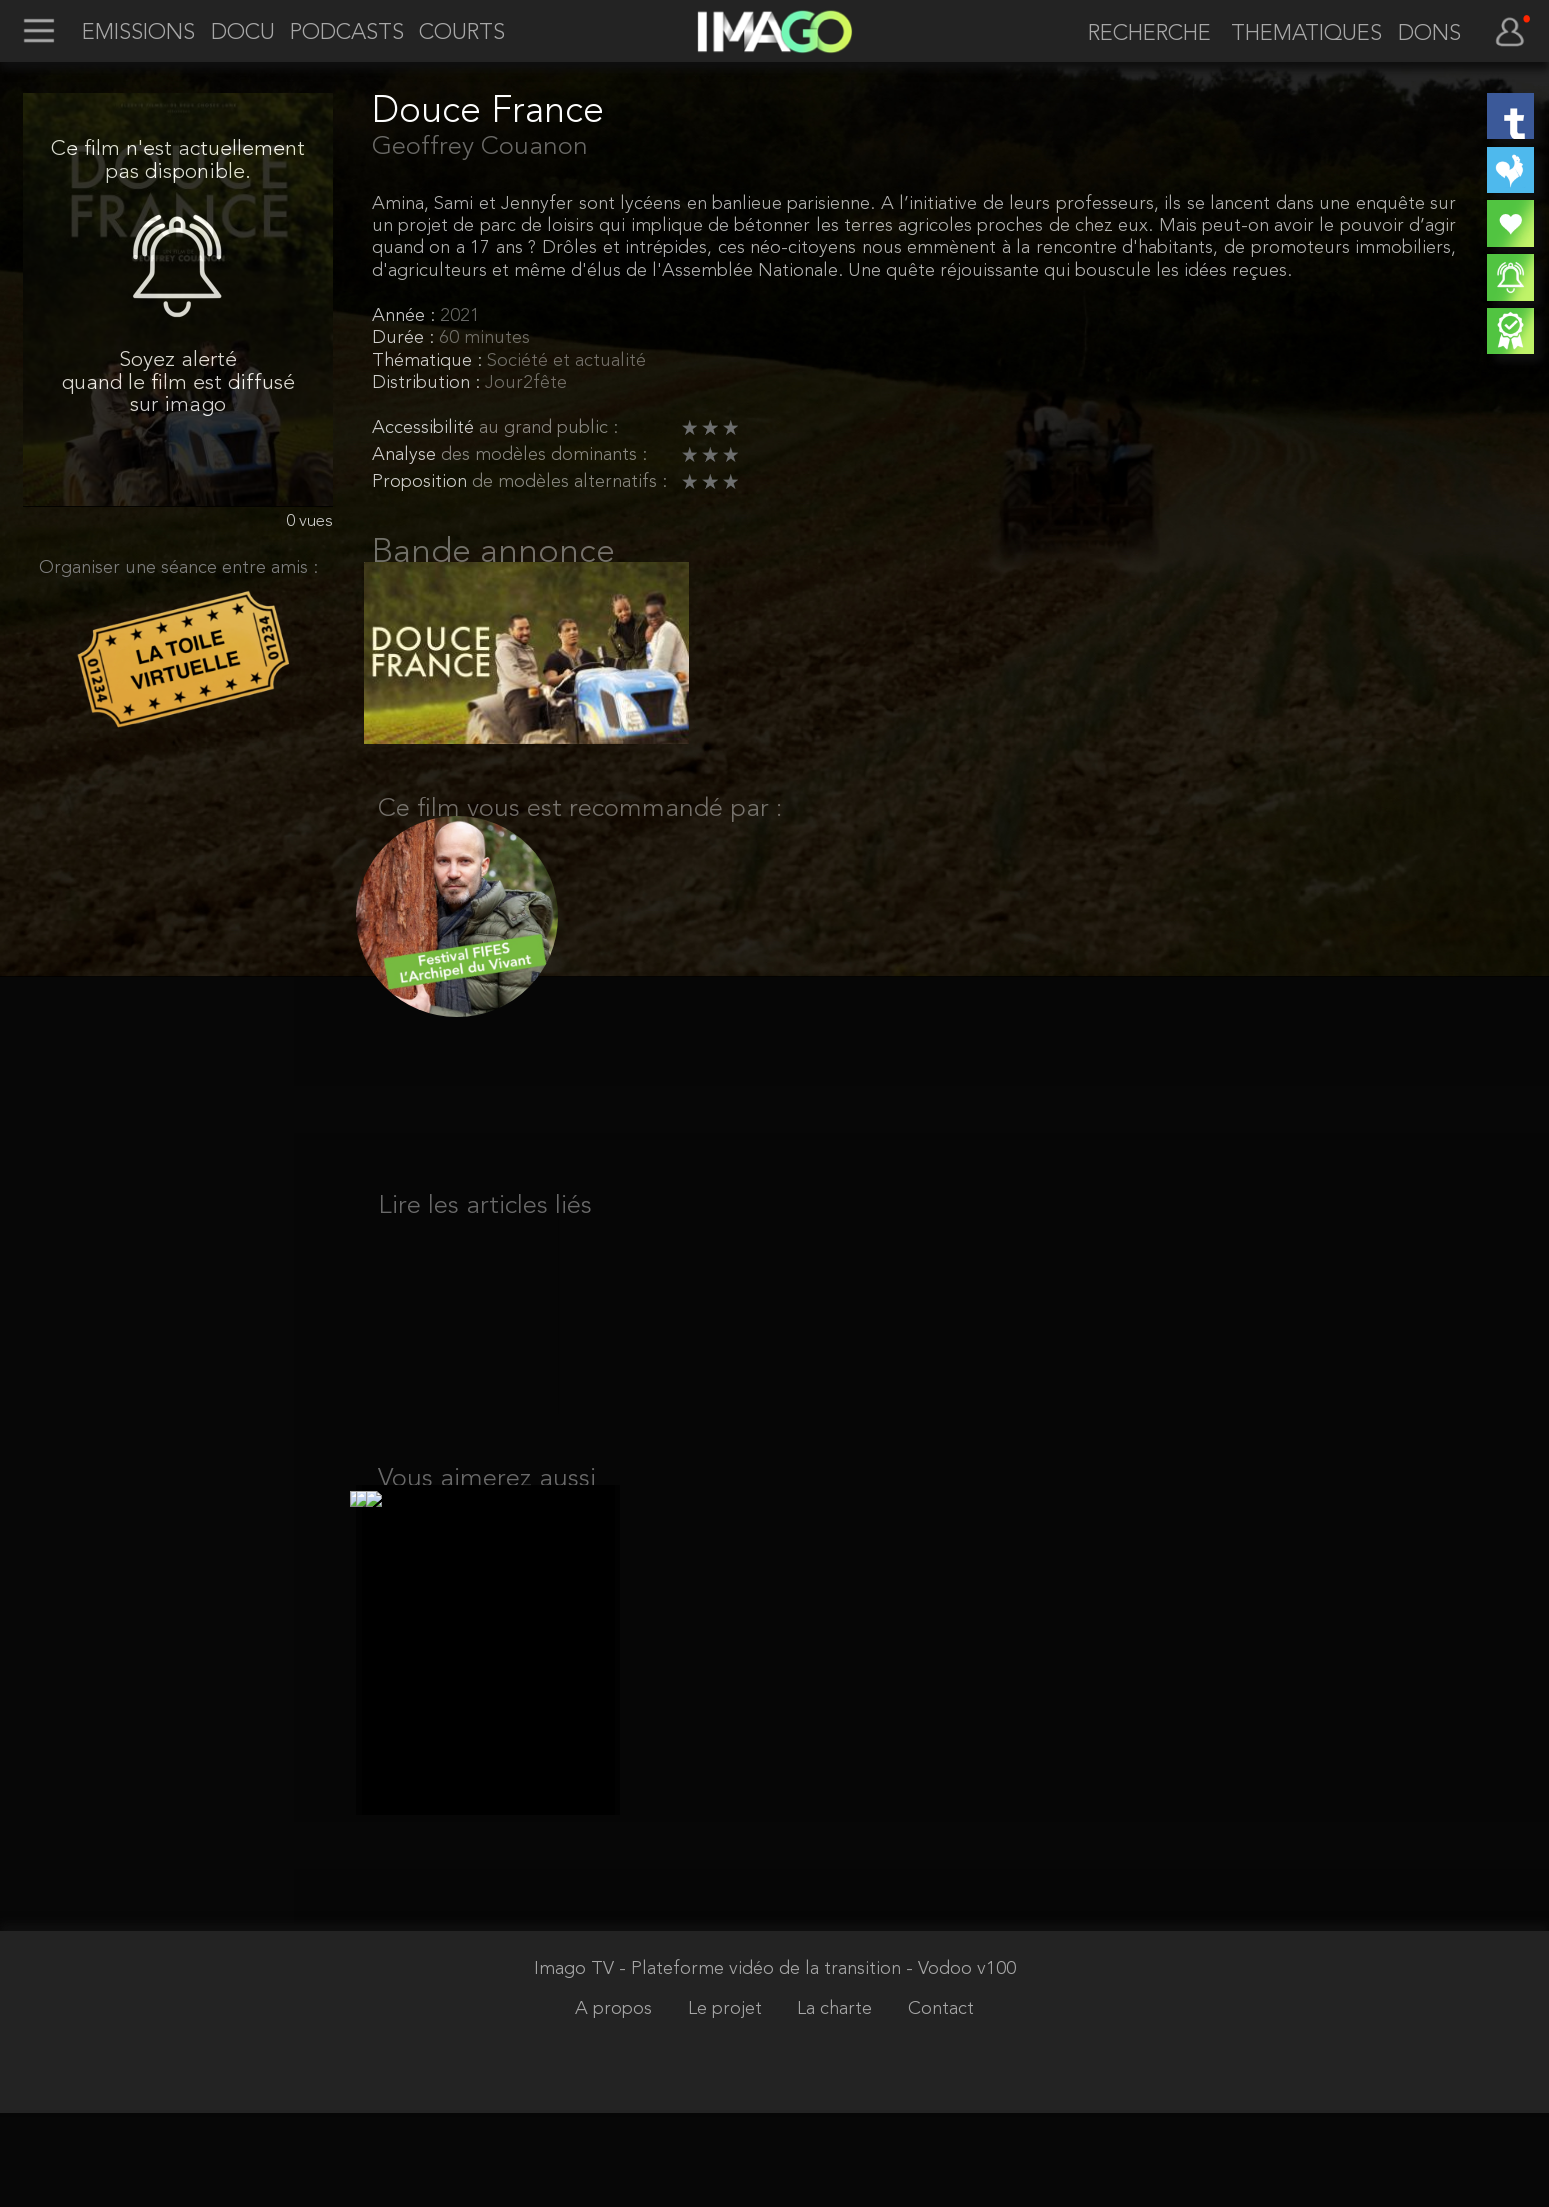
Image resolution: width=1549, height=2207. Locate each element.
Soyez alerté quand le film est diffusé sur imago (178, 383)
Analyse (406, 455)
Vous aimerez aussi (487, 1549)
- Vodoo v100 (961, 2062)
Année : (406, 316)
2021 (460, 316)
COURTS (462, 33)
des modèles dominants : (544, 455)
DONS (1429, 34)
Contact (941, 2103)
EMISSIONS (138, 33)
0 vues (309, 521)
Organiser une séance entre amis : (178, 568)
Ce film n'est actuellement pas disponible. (178, 160)
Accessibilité (425, 428)
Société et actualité (566, 361)
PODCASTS (347, 33)
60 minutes (484, 338)
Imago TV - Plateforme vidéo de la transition (720, 2062)
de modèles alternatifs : (569, 482)
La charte (837, 2103)
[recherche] (1140, 34)
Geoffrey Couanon (480, 147)
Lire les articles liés (485, 1245)
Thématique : (429, 361)
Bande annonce (493, 553)
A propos (616, 2103)
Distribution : (428, 383)
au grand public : (548, 428)
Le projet (727, 2103)
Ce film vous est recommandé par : (580, 833)
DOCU (243, 33)
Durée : (405, 338)
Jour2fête (526, 383)
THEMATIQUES (1306, 34)
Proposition (422, 482)
